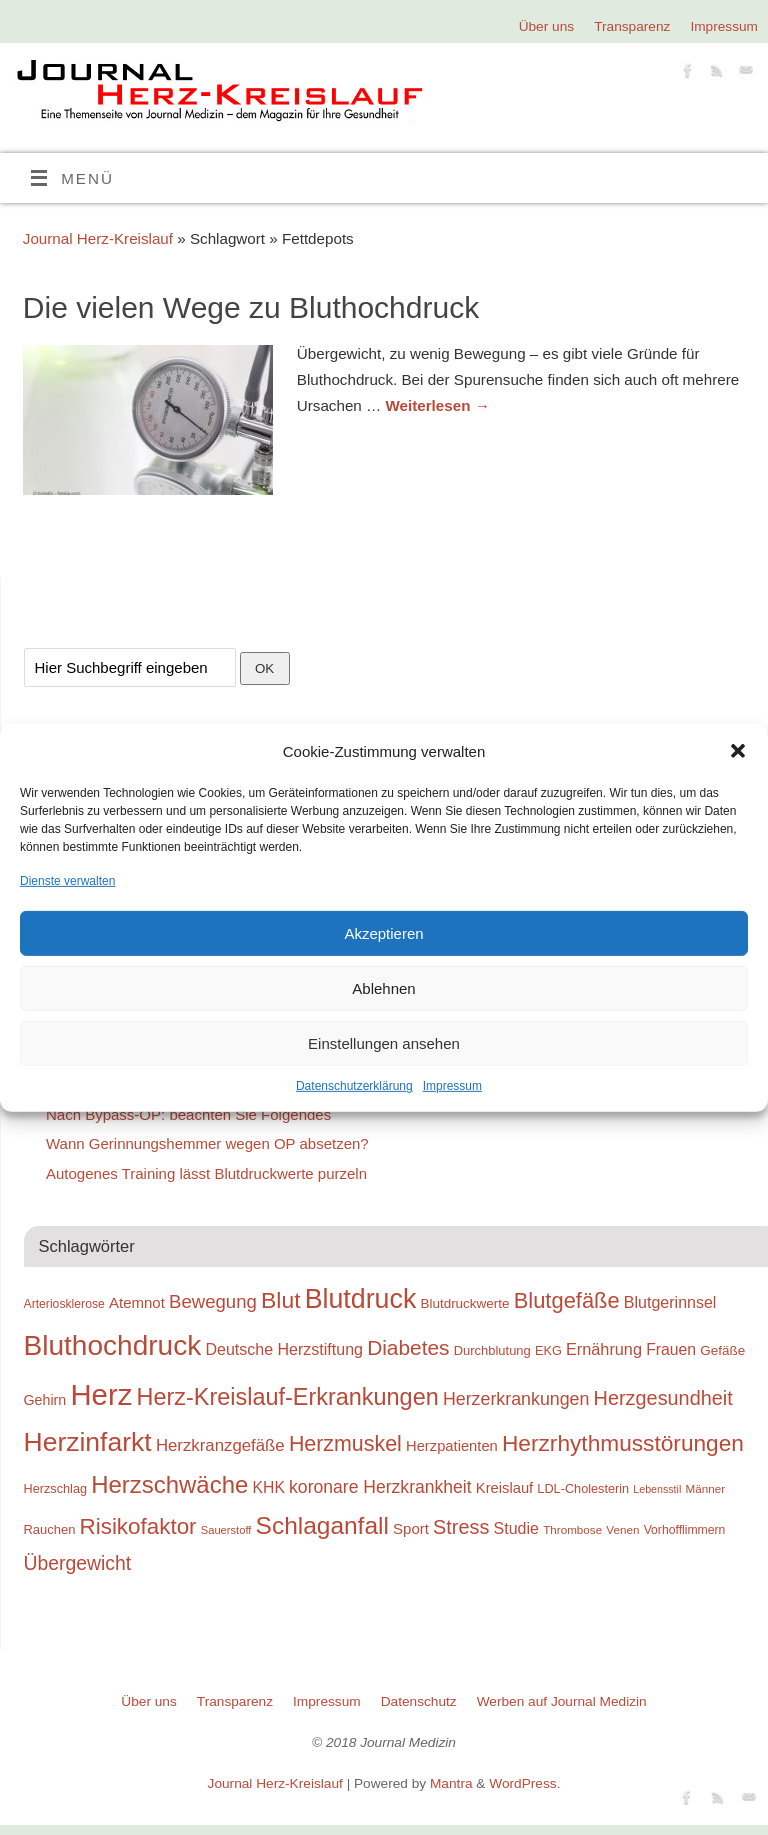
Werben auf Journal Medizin (562, 1701)
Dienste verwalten (67, 881)
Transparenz (632, 26)
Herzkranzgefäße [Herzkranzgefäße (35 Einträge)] (220, 1445)
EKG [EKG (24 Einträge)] (548, 1350)
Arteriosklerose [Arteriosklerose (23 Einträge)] (64, 1304)
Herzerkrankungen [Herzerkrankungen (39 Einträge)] (516, 1399)
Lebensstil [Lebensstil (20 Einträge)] (657, 1489)
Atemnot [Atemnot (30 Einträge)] (137, 1302)
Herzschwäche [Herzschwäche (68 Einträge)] (169, 1484)
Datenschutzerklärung (354, 1086)
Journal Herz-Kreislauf (98, 238)
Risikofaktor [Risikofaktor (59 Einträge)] (138, 1526)
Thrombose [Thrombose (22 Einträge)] (572, 1529)
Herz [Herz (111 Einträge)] (101, 1394)
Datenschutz (419, 1701)
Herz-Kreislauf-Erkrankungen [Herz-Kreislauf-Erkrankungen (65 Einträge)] (288, 1397)
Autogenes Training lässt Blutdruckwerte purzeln (206, 1173)
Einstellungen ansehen (384, 1043)
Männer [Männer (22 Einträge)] (705, 1488)
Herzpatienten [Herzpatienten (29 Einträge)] (452, 1446)
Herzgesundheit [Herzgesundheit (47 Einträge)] (663, 1398)
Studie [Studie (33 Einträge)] (516, 1528)
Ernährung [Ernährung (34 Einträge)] (604, 1349)
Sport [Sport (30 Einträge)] (411, 1528)
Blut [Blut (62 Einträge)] (281, 1300)
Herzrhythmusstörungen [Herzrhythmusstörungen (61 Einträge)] (623, 1443)
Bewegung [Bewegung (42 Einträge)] (213, 1301)
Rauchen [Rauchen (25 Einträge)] (50, 1529)
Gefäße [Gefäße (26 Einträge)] (722, 1350)
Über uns (546, 26)
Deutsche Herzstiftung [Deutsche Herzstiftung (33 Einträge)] (284, 1349)
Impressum (452, 1086)
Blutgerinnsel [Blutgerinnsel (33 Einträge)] (670, 1302)
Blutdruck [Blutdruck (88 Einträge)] (361, 1299)
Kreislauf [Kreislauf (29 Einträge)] (504, 1488)
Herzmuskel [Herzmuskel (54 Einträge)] (345, 1444)
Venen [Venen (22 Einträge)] (622, 1529)
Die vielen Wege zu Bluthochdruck (251, 307)
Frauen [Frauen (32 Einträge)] (671, 1349)
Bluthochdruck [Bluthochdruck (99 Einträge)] (113, 1345)
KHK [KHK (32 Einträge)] (268, 1487)
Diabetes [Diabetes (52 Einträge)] (408, 1347)
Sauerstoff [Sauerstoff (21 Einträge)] (226, 1530)
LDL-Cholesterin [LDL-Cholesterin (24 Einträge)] (583, 1488)
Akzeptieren (383, 933)
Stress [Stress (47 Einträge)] (461, 1527)
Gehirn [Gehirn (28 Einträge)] (45, 1400)
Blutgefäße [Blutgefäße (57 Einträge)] (567, 1300)
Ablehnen (383, 988)
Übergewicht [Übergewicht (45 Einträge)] (78, 1563)
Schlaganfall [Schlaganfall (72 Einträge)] (322, 1525)
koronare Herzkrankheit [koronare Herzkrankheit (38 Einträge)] (380, 1487)
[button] (738, 751)
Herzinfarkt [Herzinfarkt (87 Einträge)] (88, 1442)
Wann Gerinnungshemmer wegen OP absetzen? (207, 1143)
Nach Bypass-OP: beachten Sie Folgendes (188, 1114)
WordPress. (524, 1783)
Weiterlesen (437, 405)
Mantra (451, 1783)
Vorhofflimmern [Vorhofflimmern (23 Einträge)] (685, 1530)
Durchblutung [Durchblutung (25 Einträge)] (492, 1350)
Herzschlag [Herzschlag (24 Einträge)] (56, 1488)
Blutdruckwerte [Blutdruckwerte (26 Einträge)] (464, 1303)
